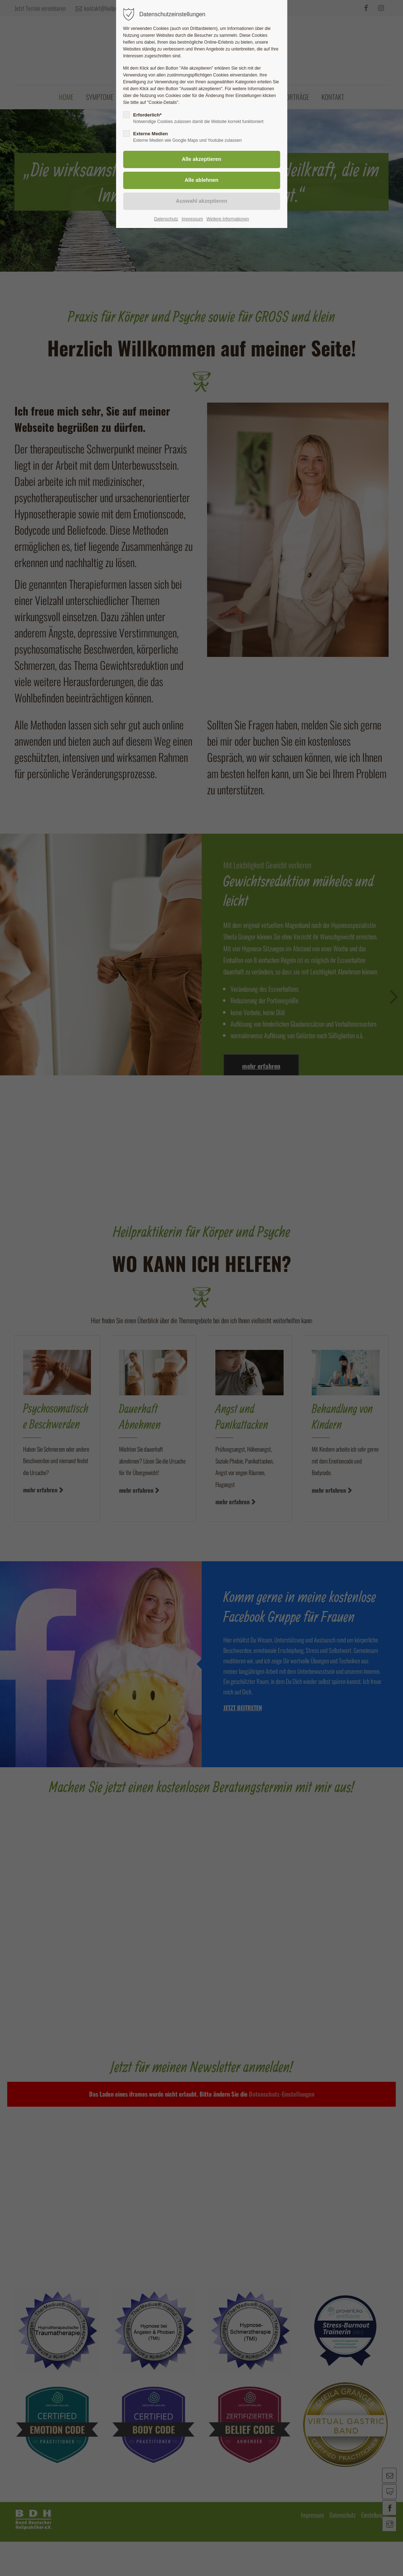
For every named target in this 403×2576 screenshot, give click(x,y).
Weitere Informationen (227, 218)
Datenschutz (166, 218)
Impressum (192, 218)
